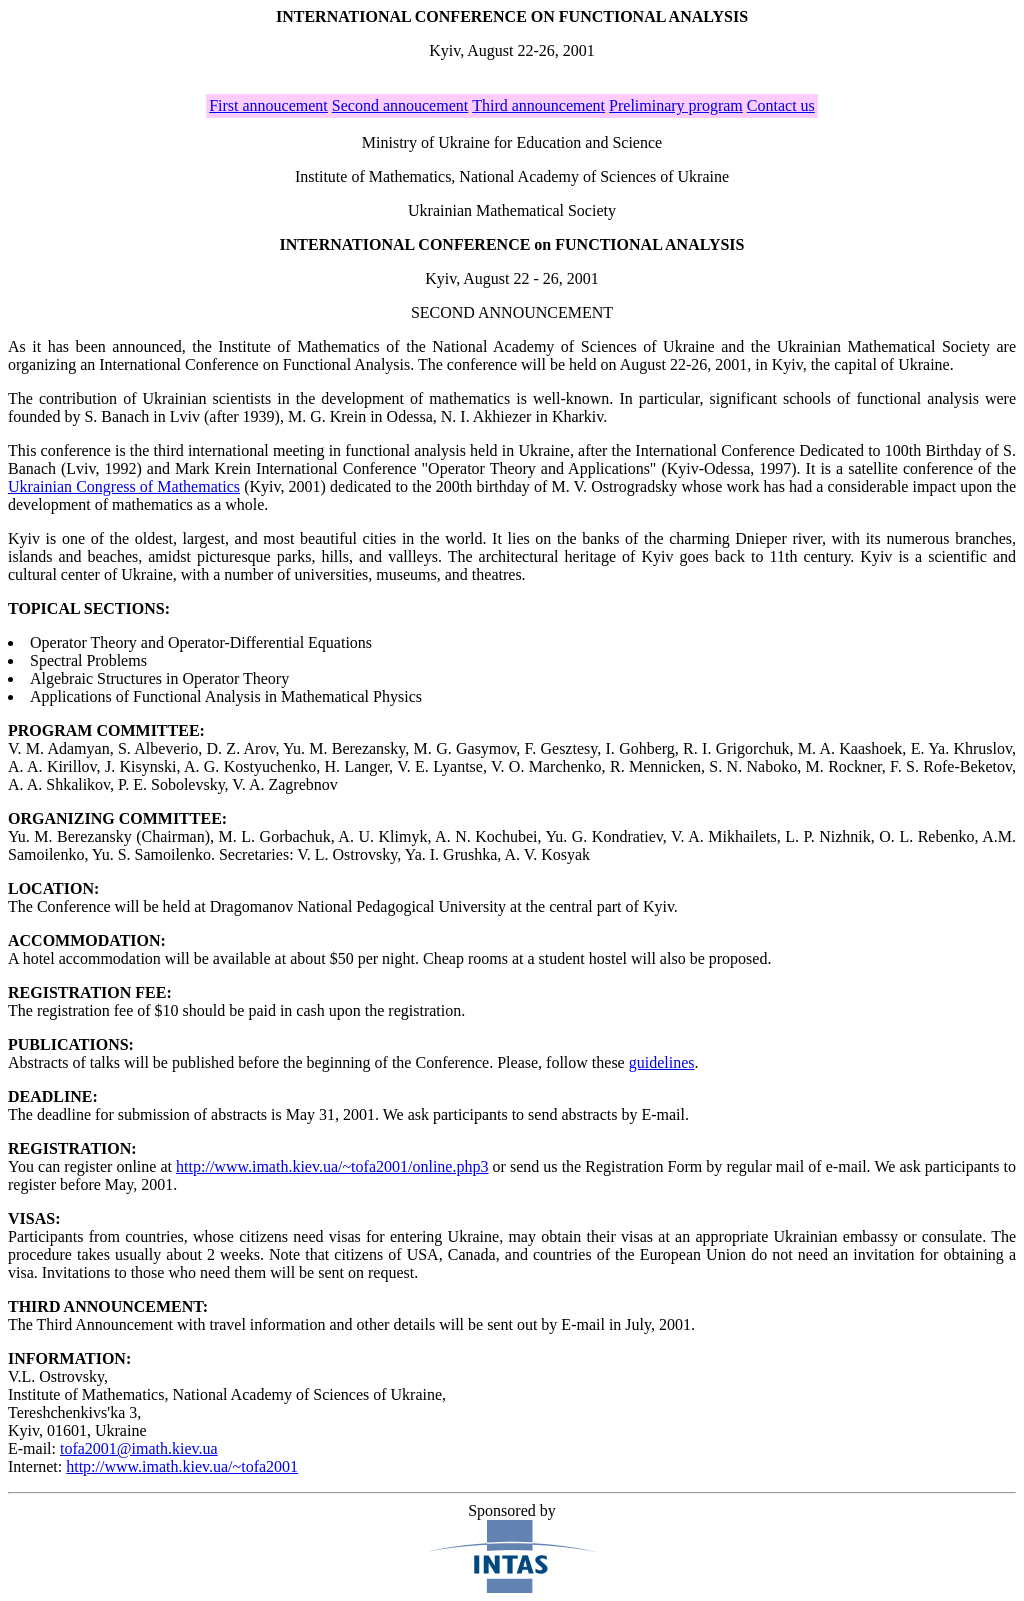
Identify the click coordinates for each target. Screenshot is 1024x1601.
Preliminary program (676, 105)
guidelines (662, 1062)
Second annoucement (400, 105)
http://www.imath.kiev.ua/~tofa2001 (182, 1466)
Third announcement (538, 105)
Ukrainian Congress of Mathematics (124, 486)
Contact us (781, 105)
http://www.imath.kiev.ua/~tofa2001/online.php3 (332, 1166)
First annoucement (268, 105)
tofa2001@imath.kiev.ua (139, 1448)
